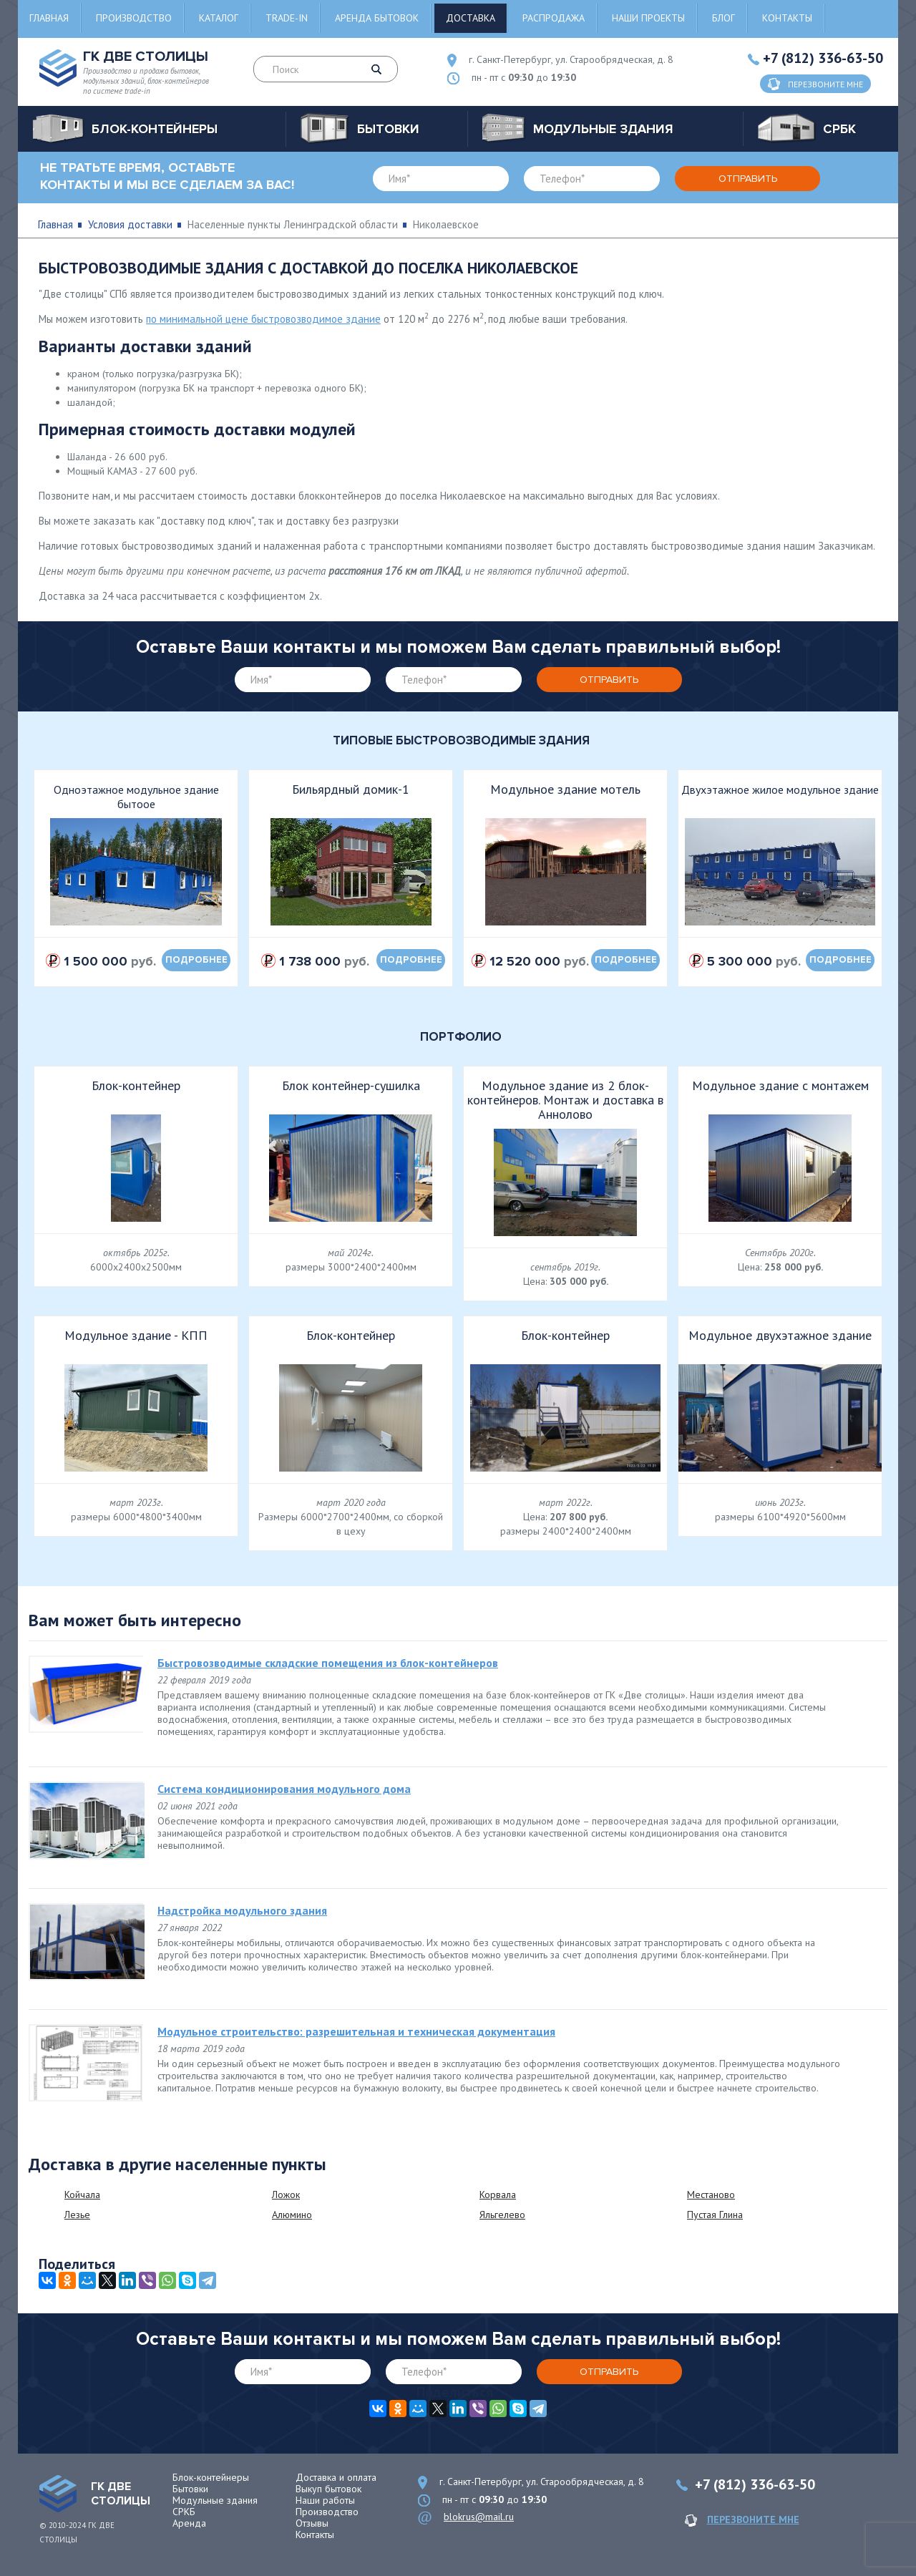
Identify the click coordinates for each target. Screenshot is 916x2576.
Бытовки (190, 2488)
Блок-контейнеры (210, 2477)
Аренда (189, 2523)
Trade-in (286, 17)
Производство (134, 17)
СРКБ (183, 2511)
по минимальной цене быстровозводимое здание (263, 319)
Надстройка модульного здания (242, 1910)
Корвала (497, 2194)
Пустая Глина (715, 2214)
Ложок (286, 2194)
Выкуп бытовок (328, 2488)
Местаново (711, 2194)
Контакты (787, 17)
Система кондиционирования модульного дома (284, 1789)
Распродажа (553, 17)
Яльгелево (502, 2214)
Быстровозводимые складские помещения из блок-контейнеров (327, 1663)
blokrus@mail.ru (479, 2516)
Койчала (82, 2194)
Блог (723, 17)
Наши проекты (648, 17)
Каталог (218, 17)
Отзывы (312, 2523)
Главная (49, 17)
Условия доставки (130, 224)
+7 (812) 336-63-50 (823, 58)
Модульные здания (215, 2500)
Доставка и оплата (336, 2477)
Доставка (470, 17)
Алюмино (292, 2214)
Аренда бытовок (377, 17)
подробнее (196, 960)
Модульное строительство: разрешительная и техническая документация (356, 2031)
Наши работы (325, 2500)
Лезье (77, 2214)
